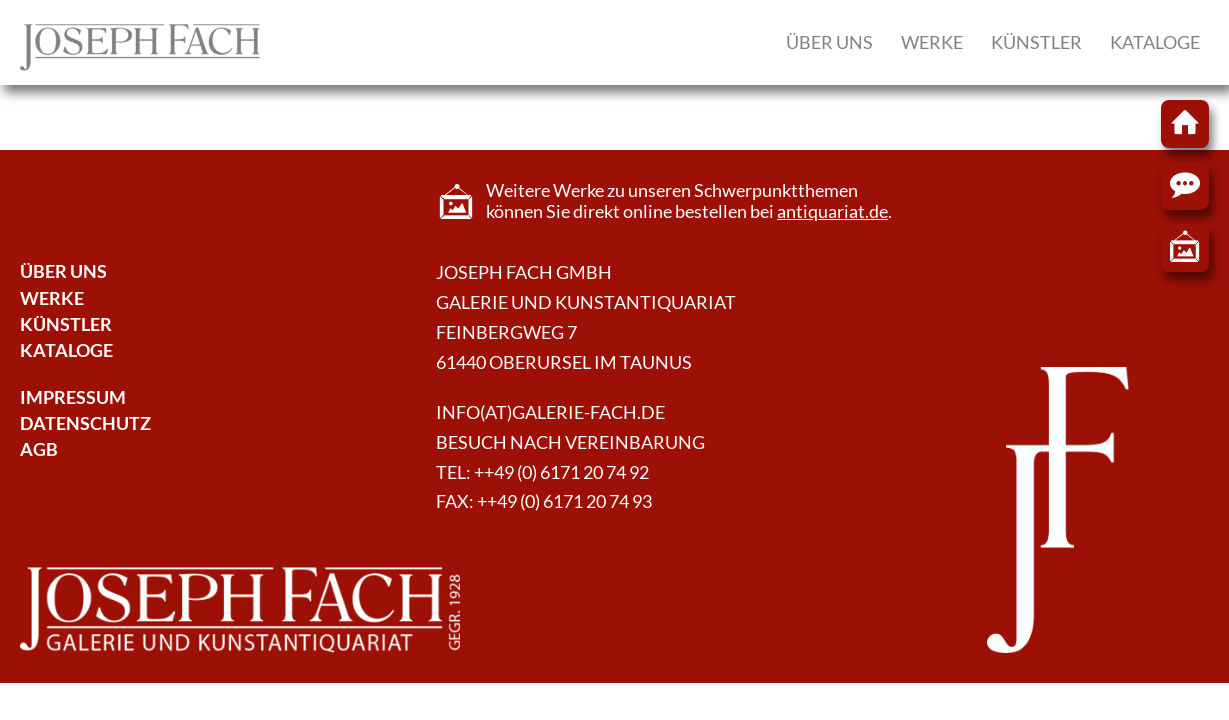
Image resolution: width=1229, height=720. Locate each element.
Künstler (1036, 42)
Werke (932, 42)
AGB (39, 449)
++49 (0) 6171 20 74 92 (561, 472)
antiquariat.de (832, 211)
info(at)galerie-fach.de (550, 412)
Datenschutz (85, 423)
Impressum (73, 397)
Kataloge (1155, 42)
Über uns (829, 42)
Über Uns (63, 271)
